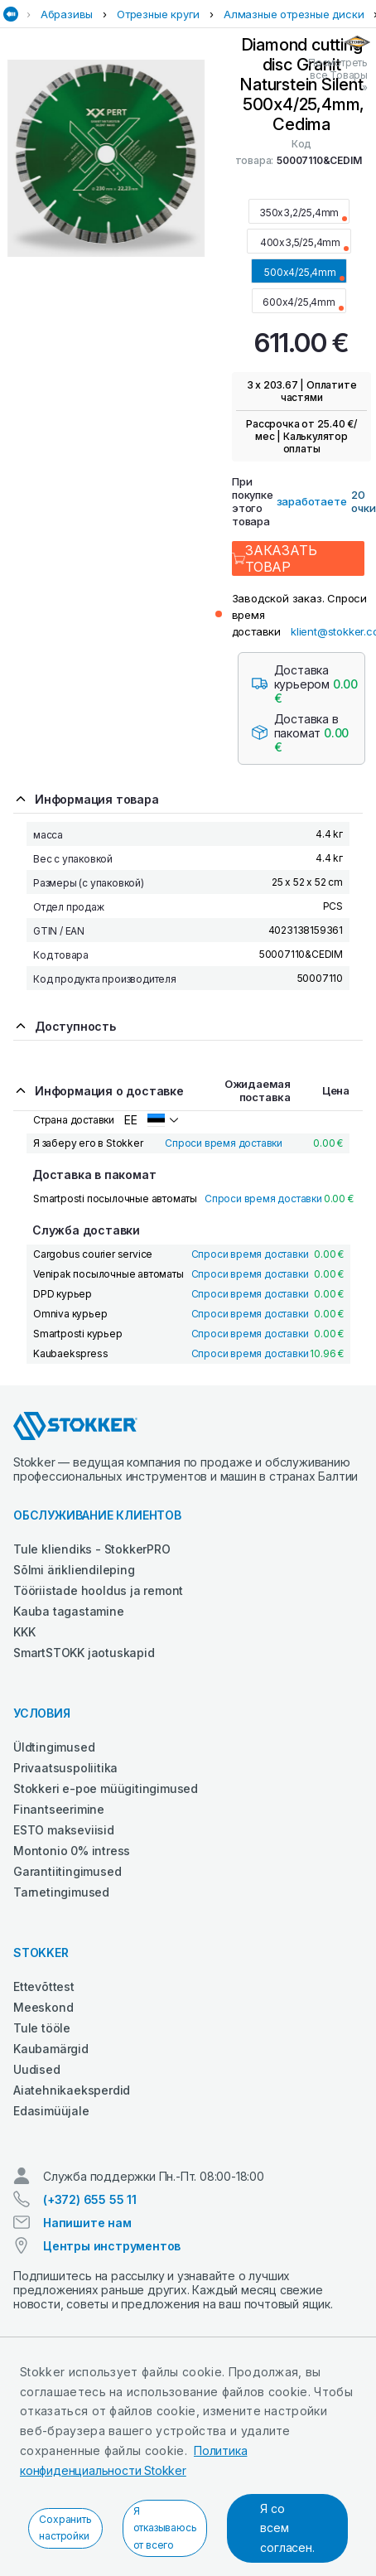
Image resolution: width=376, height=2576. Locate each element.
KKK (24, 1632)
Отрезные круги (158, 14)
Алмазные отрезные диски (294, 14)
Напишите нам (87, 2223)
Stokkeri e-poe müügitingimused (105, 1788)
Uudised (36, 2069)
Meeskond (43, 2007)
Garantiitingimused (67, 1871)
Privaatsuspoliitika (65, 1768)
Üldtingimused (53, 1747)
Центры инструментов (112, 2246)
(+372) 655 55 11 (90, 2199)
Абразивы (67, 14)
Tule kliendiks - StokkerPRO (92, 1549)
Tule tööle (41, 2028)
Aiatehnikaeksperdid (71, 2090)
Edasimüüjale (51, 2111)
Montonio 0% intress (71, 1851)
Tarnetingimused (61, 1892)
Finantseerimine (58, 1809)
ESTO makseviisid (63, 1830)
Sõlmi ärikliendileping (74, 1570)
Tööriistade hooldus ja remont (98, 1590)
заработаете (312, 501)
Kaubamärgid (51, 2049)
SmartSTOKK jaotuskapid (84, 1653)
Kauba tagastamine (68, 1611)
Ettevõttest (44, 1986)
